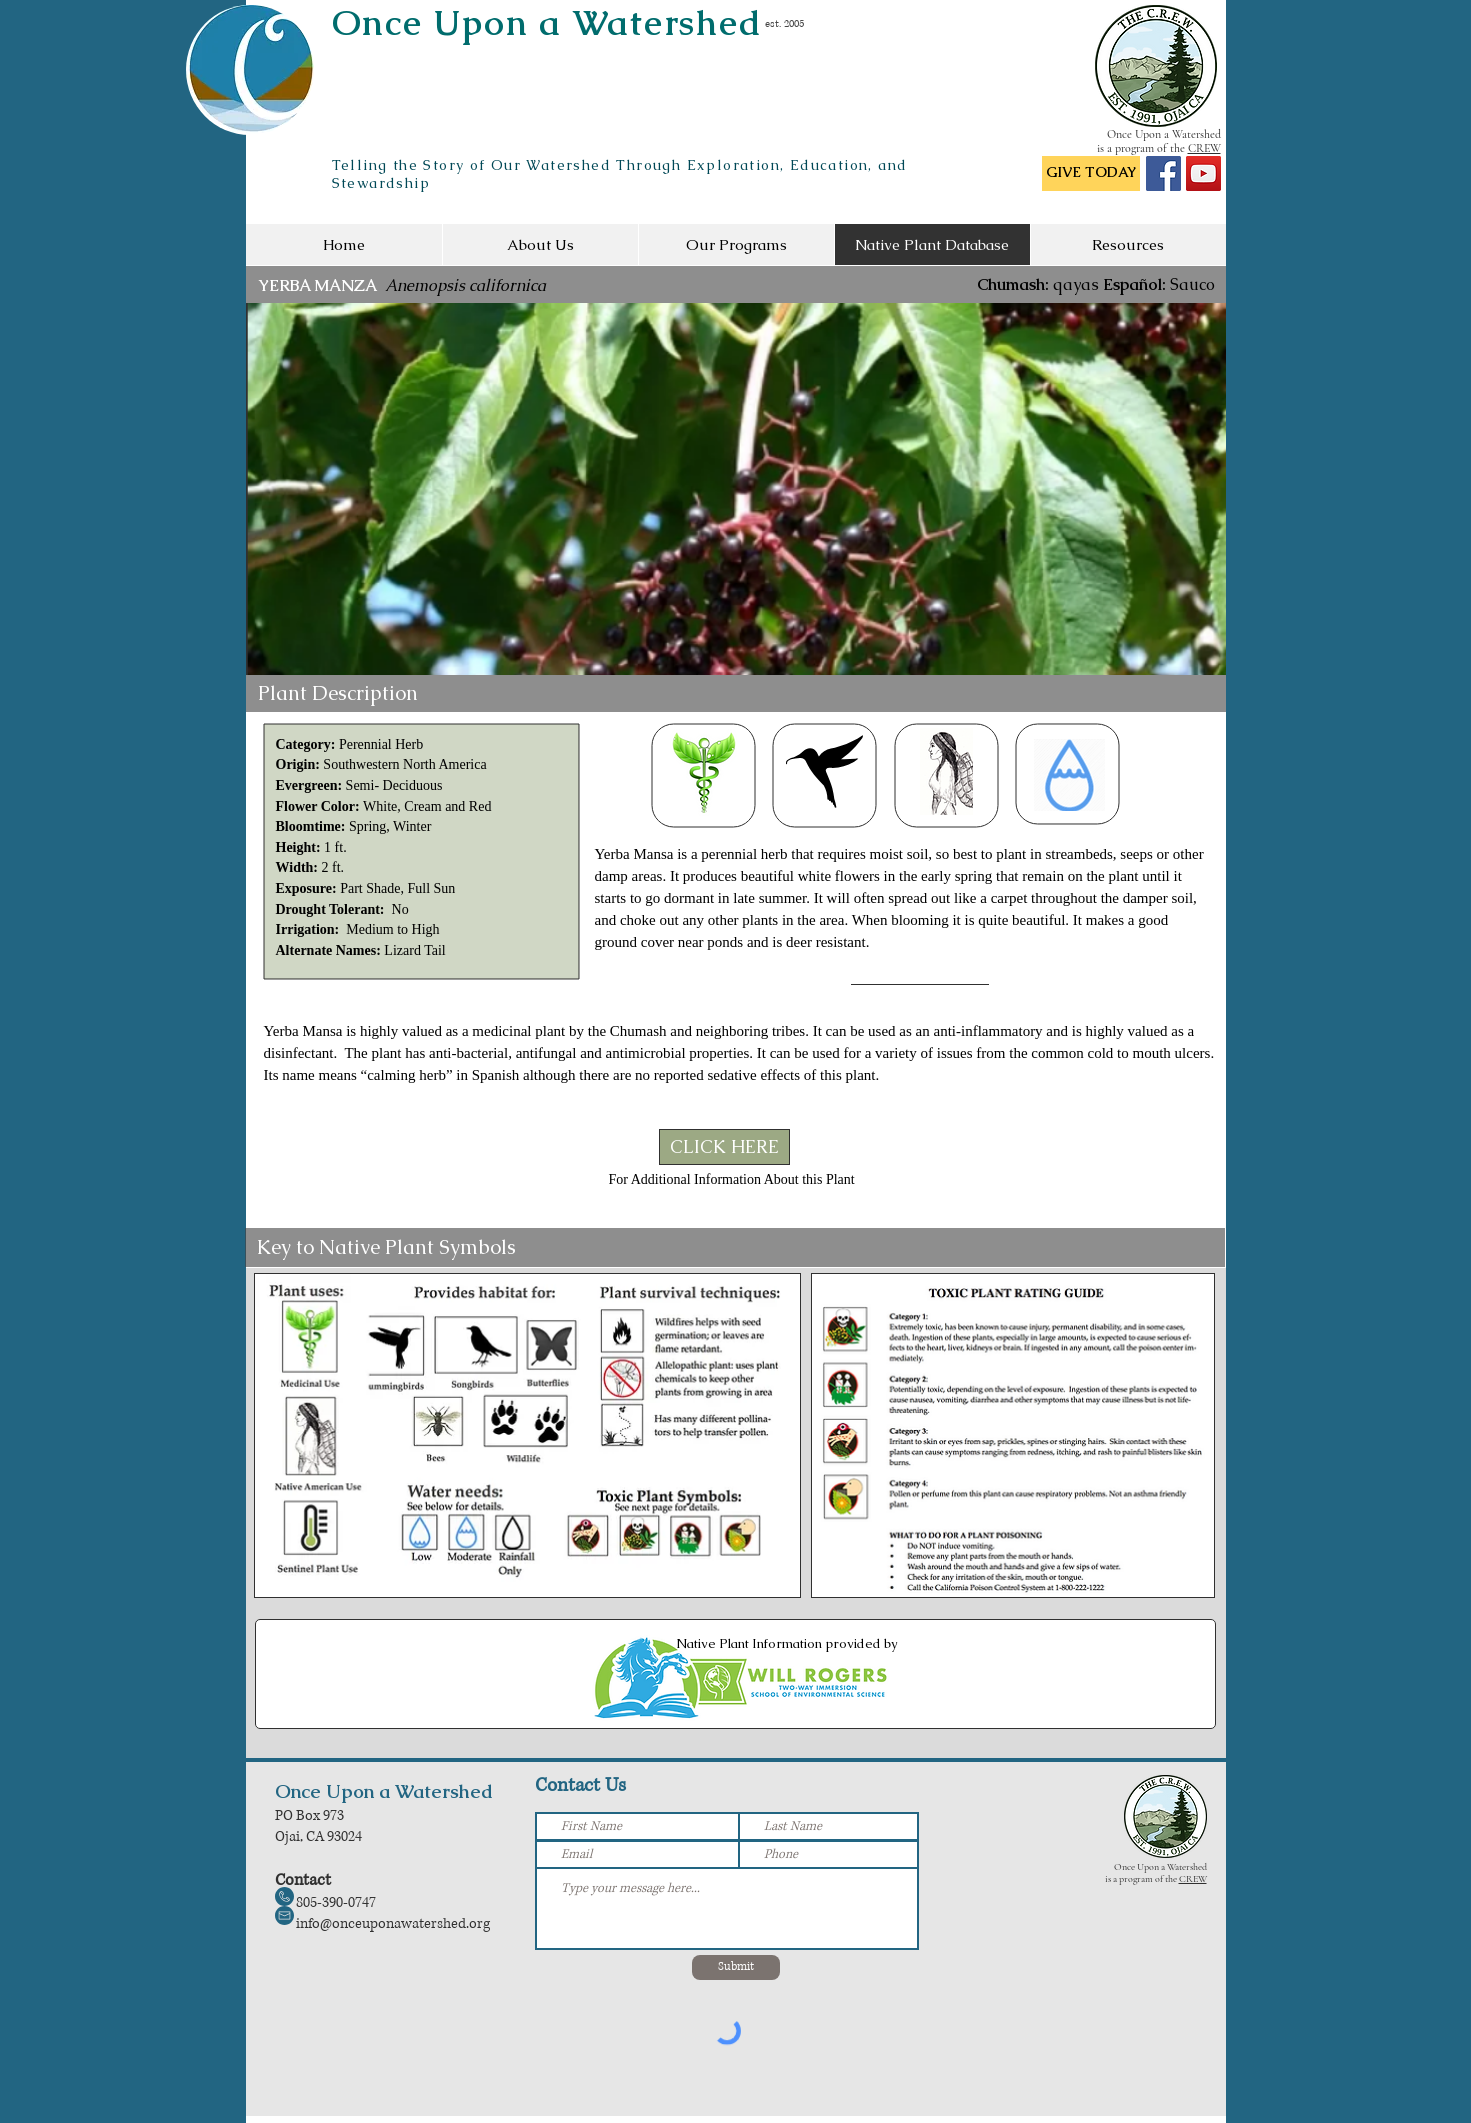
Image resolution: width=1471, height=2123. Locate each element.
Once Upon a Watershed (547, 22)
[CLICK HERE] (724, 1147)
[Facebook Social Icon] (1163, 173)
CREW (1204, 148)
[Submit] (736, 1967)
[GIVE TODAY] (1091, 173)
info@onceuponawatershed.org (393, 1923)
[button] (736, 489)
